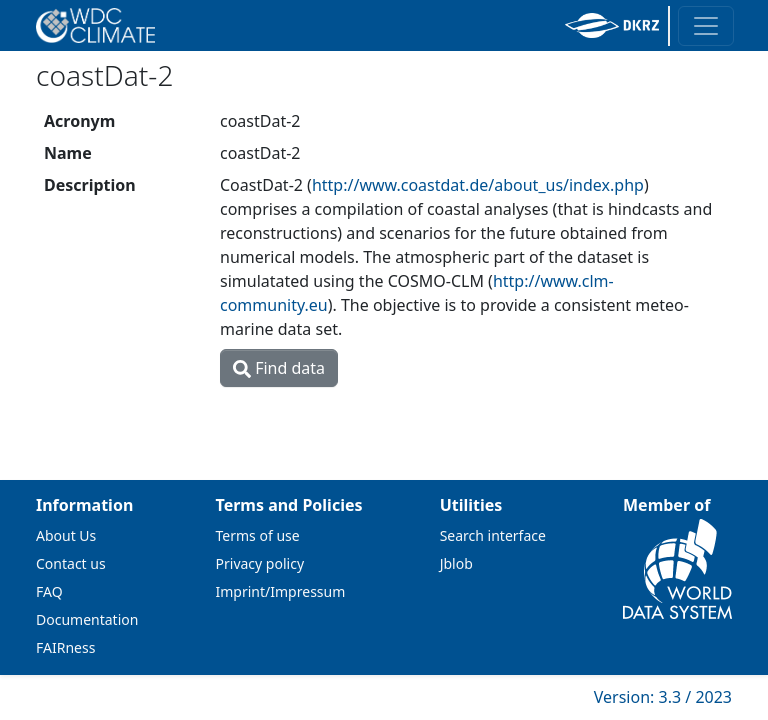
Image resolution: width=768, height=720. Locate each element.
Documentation (87, 619)
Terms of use (258, 535)
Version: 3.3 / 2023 (663, 697)
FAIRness (65, 647)
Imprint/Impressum (281, 591)
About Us (66, 535)
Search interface (493, 535)
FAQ (49, 591)
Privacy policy (260, 563)
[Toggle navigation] (706, 26)
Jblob (456, 563)
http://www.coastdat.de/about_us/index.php (478, 185)
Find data (279, 368)
